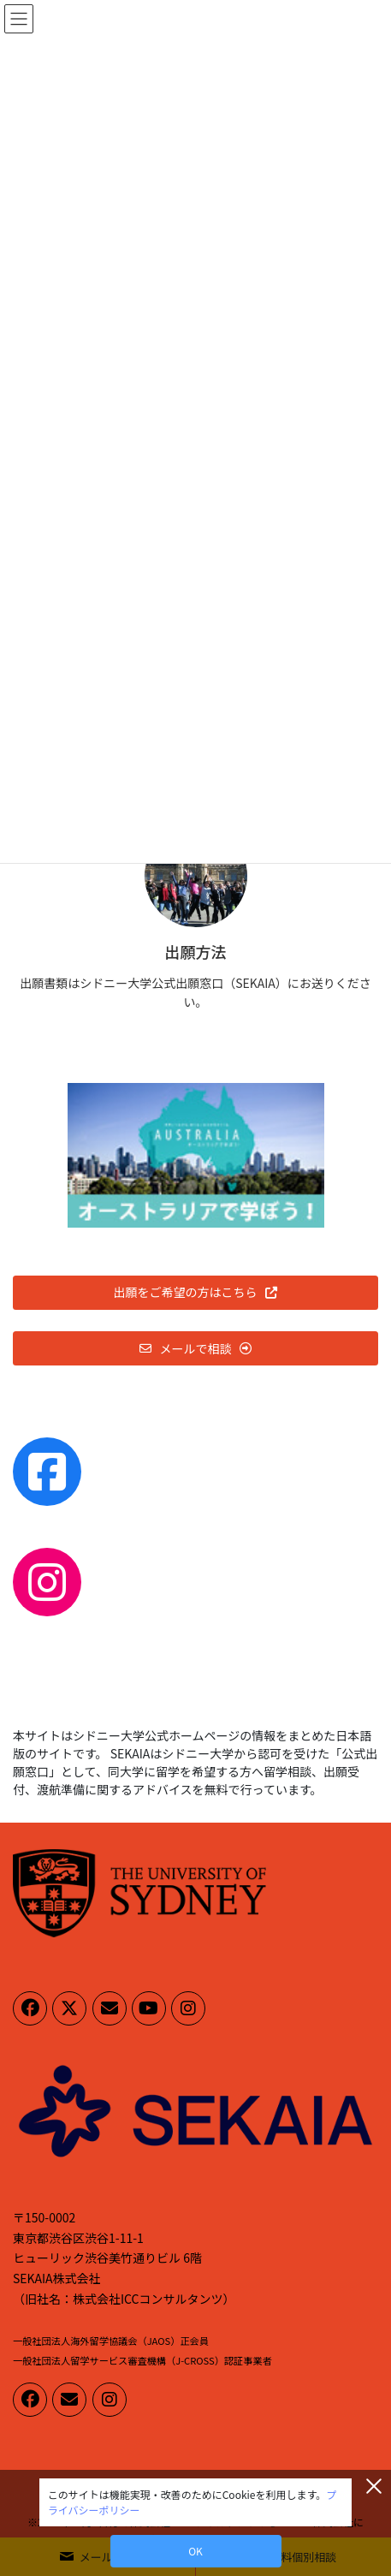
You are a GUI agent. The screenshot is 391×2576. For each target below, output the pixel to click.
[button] (195, 1293)
